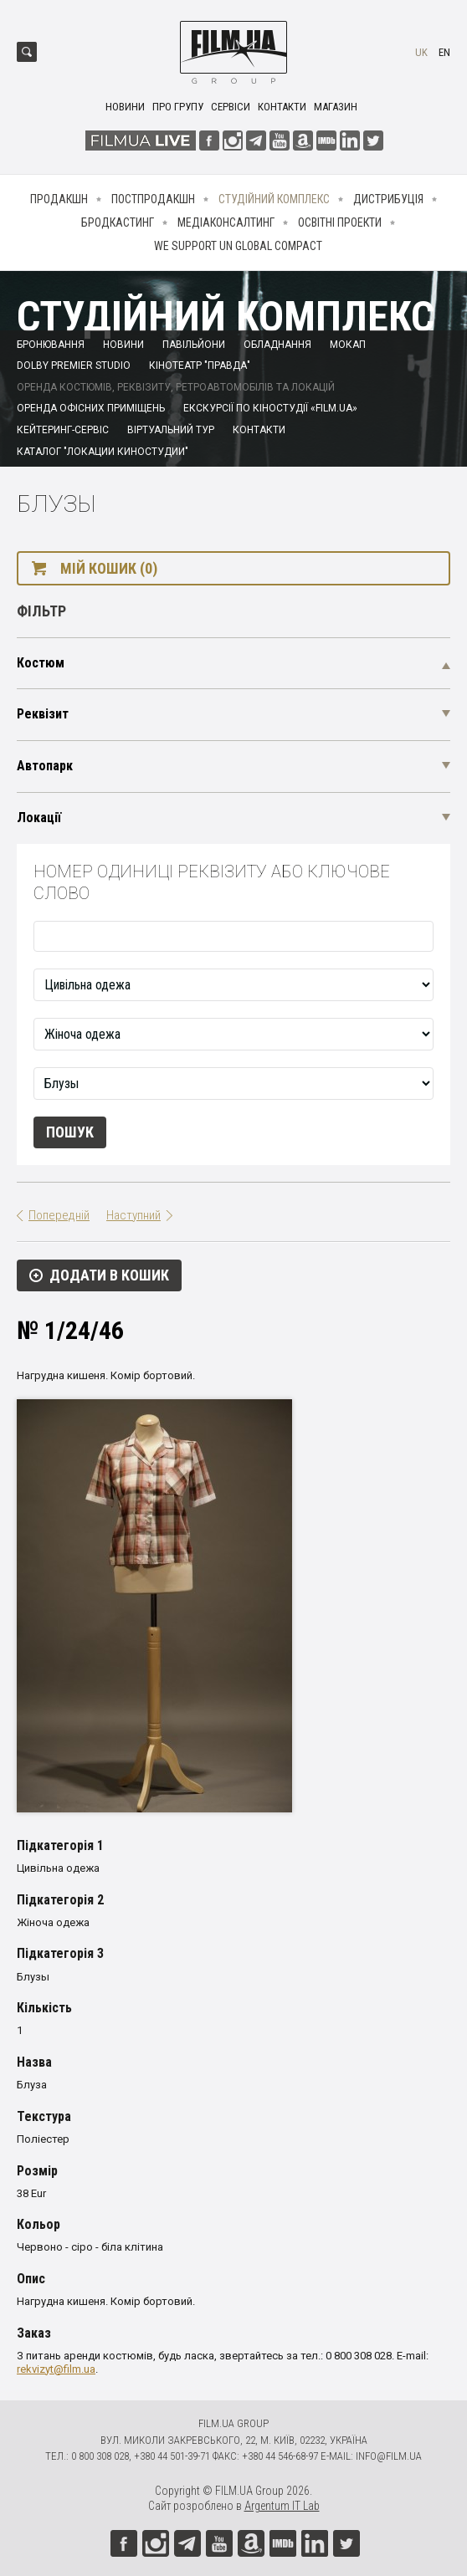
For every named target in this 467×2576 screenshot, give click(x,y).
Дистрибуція (388, 199)
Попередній (59, 1215)
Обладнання (277, 344)
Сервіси (230, 106)
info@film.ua (389, 2456)
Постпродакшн (153, 199)
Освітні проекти (340, 222)
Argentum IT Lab (282, 2505)
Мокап (348, 344)
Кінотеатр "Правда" (199, 365)
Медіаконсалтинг (226, 222)
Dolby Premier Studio (74, 365)
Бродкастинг (117, 222)
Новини (125, 106)
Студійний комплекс (274, 199)
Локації (39, 817)
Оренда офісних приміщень (91, 408)
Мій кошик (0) (108, 568)
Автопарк (45, 766)
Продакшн (59, 199)
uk (421, 52)
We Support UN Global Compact (238, 246)
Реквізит (43, 714)
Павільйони (193, 344)
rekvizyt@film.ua (56, 2369)
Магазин (335, 106)
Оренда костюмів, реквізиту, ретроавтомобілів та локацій (176, 387)
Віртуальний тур (170, 430)
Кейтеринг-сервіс (63, 430)
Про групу (177, 106)
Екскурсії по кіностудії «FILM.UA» (270, 408)
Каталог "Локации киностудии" (102, 451)
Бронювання (51, 344)
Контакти (282, 106)
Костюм (40, 663)
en (444, 52)
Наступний (133, 1215)
